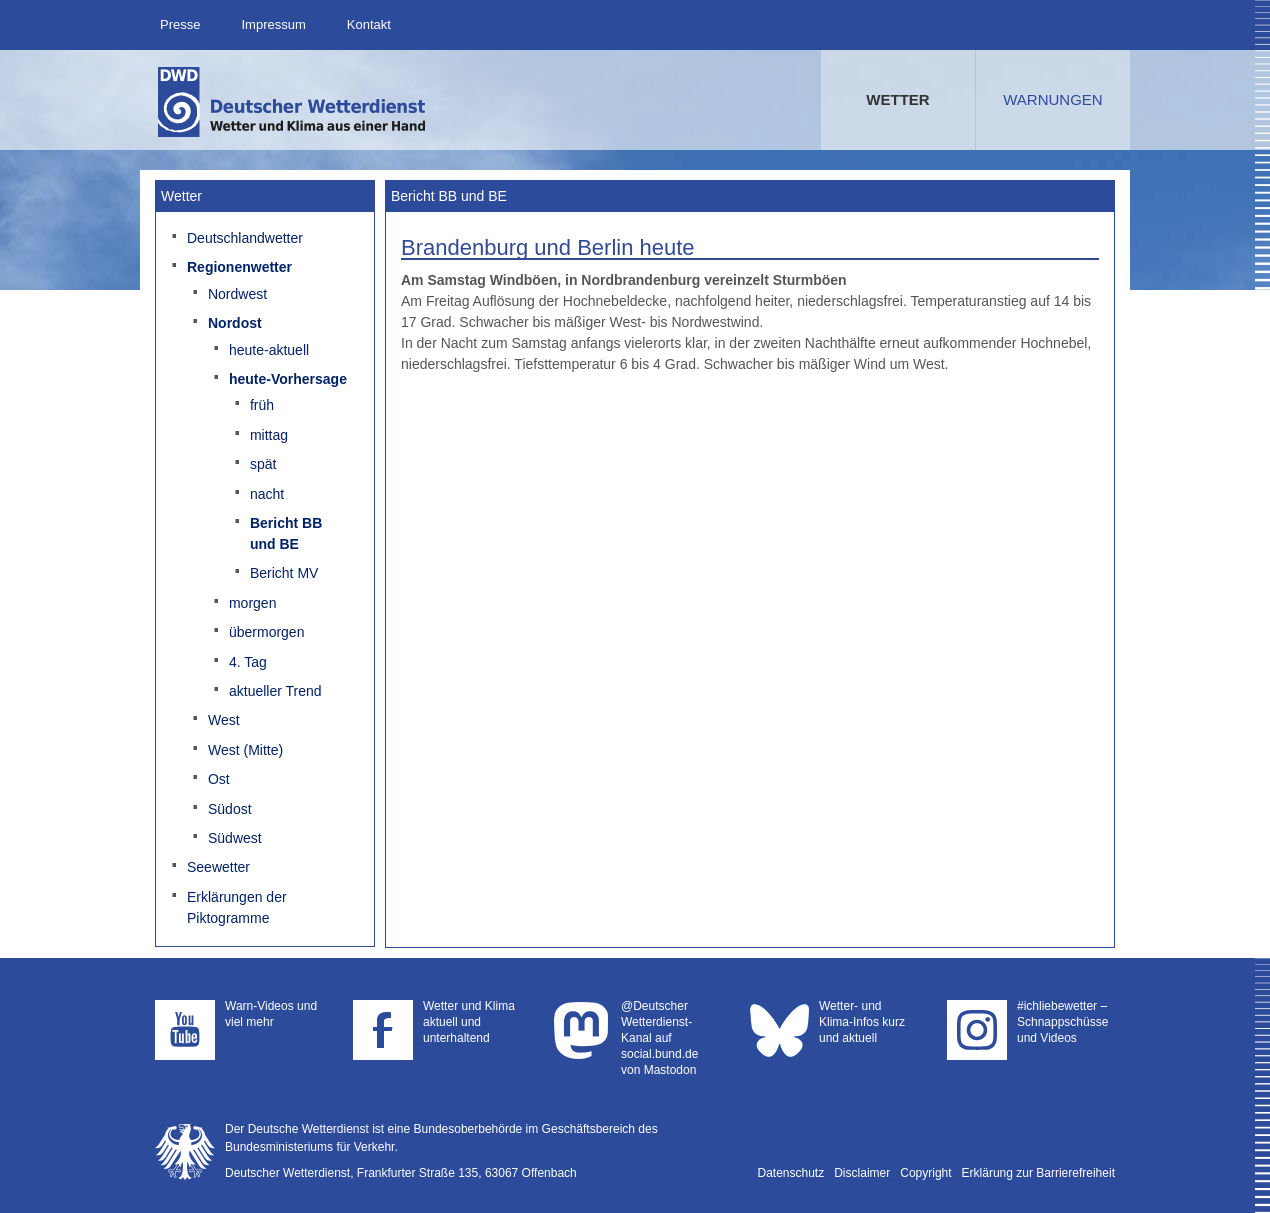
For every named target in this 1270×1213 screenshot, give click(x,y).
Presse (180, 24)
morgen (252, 603)
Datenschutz (791, 1173)
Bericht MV (284, 573)
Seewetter (218, 867)
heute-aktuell (269, 350)
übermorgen (267, 632)
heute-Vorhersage (288, 379)
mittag (269, 435)
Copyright (925, 1173)
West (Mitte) (245, 750)
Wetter (897, 99)
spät (263, 464)
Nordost (235, 323)
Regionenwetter (239, 267)
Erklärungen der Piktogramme (237, 907)
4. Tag (248, 662)
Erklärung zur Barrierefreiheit (1038, 1173)
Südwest (235, 838)
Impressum (273, 24)
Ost (219, 779)
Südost (230, 809)
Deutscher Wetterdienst (293, 102)
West (224, 720)
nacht (267, 494)
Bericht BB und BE (286, 533)
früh (262, 405)
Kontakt (369, 24)
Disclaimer (862, 1173)
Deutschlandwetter (245, 238)
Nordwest (237, 294)
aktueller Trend (275, 691)
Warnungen (1052, 99)
